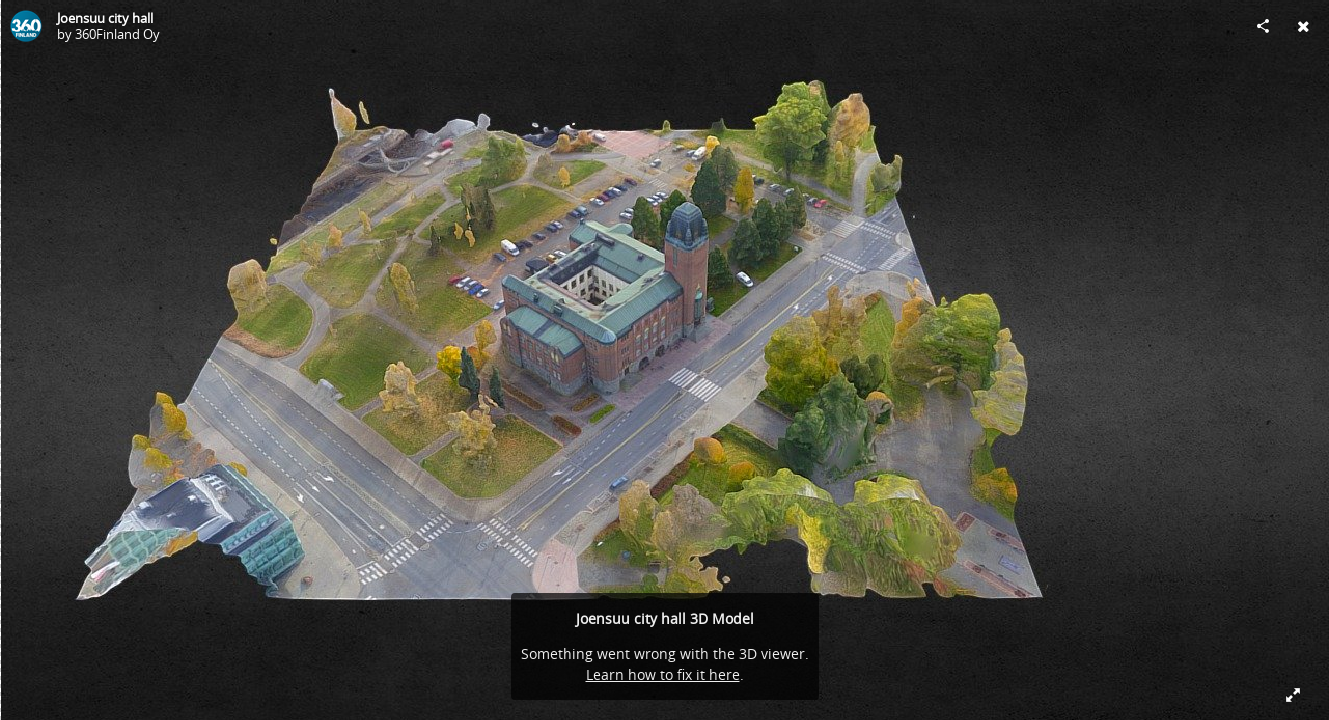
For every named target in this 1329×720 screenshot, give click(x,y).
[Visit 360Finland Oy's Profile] (26, 26)
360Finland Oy (117, 34)
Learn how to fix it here (663, 674)
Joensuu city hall (105, 18)
